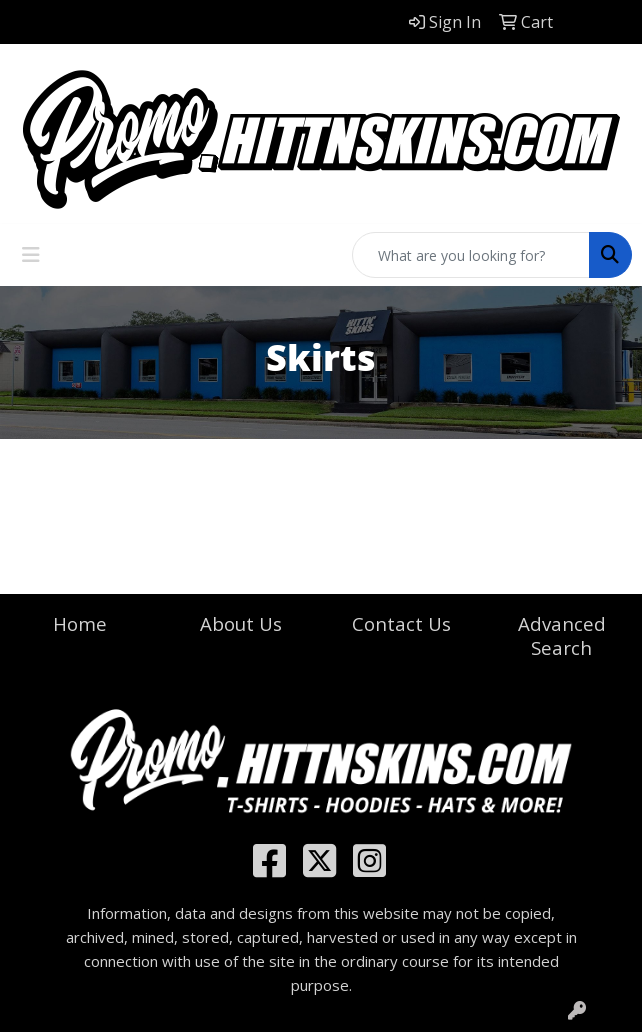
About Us (241, 623)
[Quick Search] (471, 255)
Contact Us (401, 623)
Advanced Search (562, 635)
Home (80, 623)
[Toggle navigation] (31, 255)
